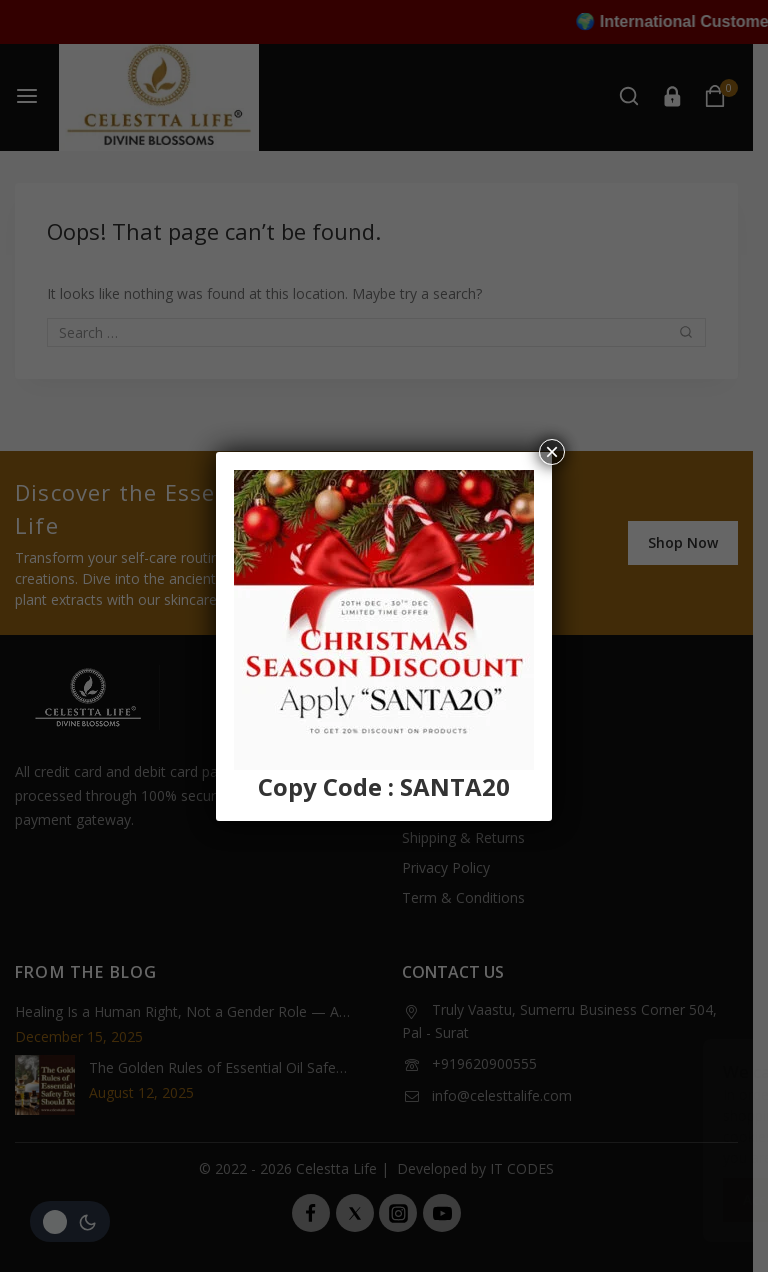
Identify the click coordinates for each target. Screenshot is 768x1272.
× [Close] (552, 452)
